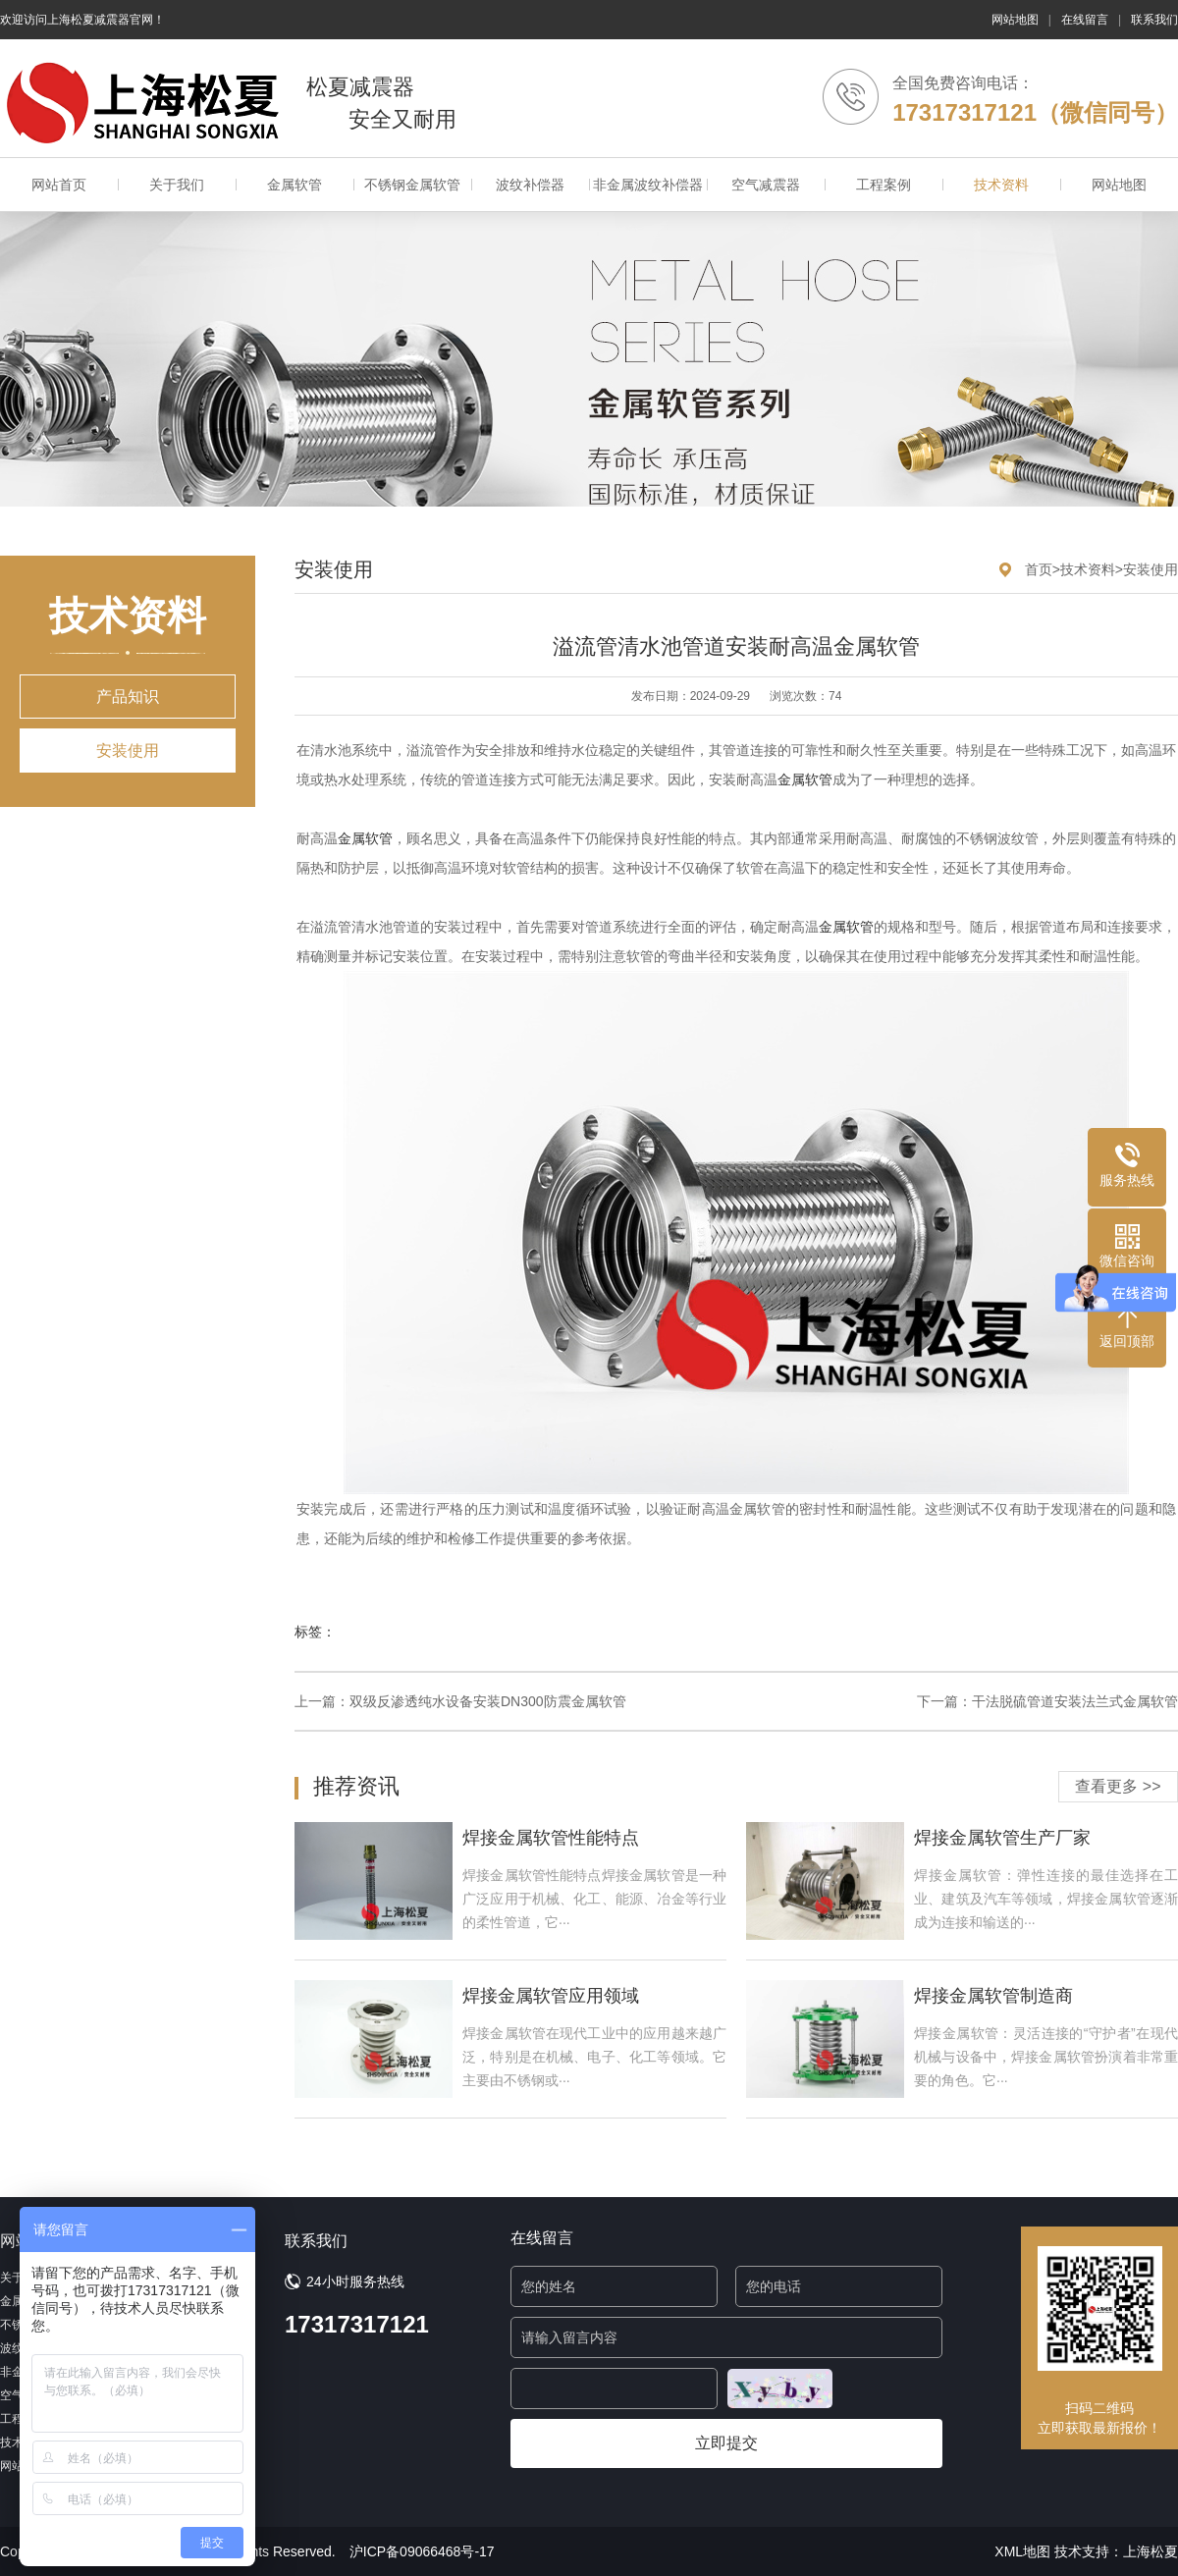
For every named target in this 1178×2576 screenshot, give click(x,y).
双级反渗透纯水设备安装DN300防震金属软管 (487, 1701)
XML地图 (1022, 2551)
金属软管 (294, 184)
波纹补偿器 (530, 184)
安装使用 (127, 750)
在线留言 (1084, 20)
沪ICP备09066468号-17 (422, 2551)
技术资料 (1001, 184)
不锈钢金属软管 (412, 184)
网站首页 (58, 184)
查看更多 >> (1117, 1786)
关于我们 (176, 184)
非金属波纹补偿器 (648, 184)
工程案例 (883, 184)
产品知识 (127, 696)
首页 (1038, 569)
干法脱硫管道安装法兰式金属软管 (1075, 1701)
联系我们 (1154, 20)
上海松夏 (1150, 2551)
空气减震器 (765, 184)
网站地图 (1015, 20)
